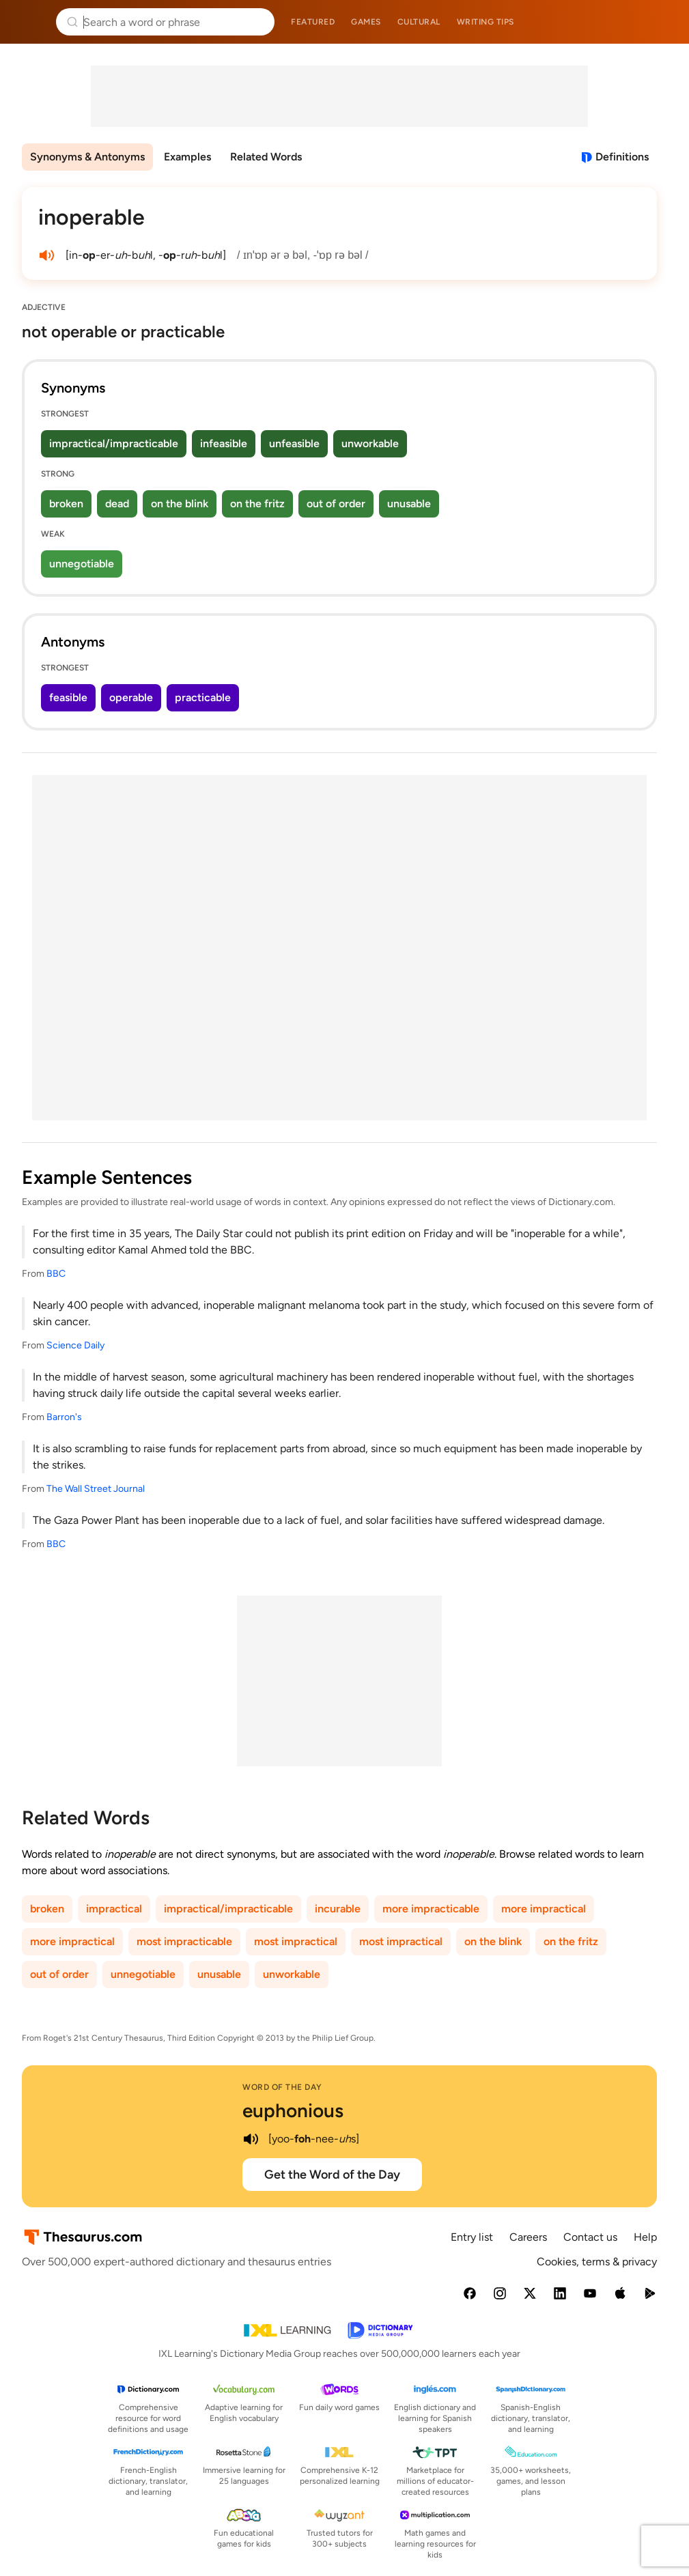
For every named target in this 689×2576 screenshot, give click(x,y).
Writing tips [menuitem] (485, 22)
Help (645, 2237)
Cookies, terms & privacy (597, 2261)
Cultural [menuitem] (418, 22)
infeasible (223, 443)
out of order (336, 503)
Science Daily (75, 1345)
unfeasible (294, 443)
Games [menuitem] (366, 22)
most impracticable (184, 1941)
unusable (409, 503)
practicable (203, 697)
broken (66, 503)
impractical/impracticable (113, 443)
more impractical (543, 1908)
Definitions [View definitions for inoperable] (622, 156)
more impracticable (430, 1908)
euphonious (292, 2110)
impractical (114, 1908)
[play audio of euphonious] (250, 2139)
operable (131, 697)
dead (117, 503)
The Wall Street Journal (95, 1489)
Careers (528, 2237)
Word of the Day (282, 2087)
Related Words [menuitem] (266, 156)
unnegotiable (81, 563)
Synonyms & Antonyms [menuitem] (87, 156)
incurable (338, 1908)
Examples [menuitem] (187, 156)
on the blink (179, 503)
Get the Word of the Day (332, 2174)
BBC (56, 1273)
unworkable (370, 443)
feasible (68, 697)
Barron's (64, 1417)
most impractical (295, 1941)
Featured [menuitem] (313, 22)
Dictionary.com (659, 22)
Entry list (472, 2237)
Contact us (590, 2237)
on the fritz (257, 503)
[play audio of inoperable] (46, 255)
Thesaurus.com (31, 21)
